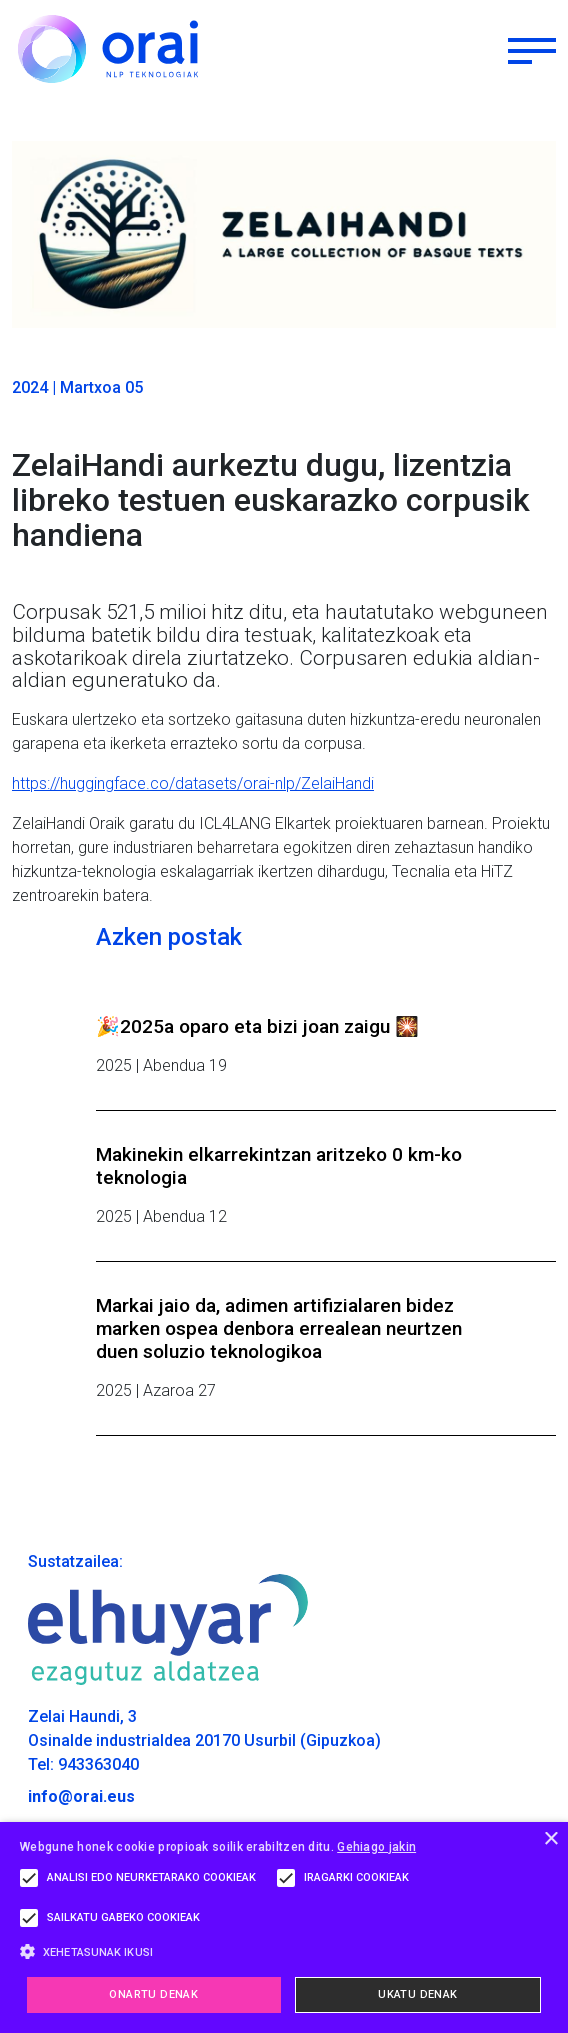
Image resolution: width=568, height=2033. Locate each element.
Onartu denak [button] (153, 1994)
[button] (284, 1951)
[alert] (284, 1927)
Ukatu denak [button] (417, 1994)
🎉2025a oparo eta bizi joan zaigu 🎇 (257, 1026)
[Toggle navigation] (532, 49)
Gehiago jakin (376, 1847)
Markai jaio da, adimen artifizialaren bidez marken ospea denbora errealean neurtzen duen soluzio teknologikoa (279, 1328)
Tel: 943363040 (83, 1764)
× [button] (550, 1839)
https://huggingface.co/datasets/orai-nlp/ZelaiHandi (193, 783)
